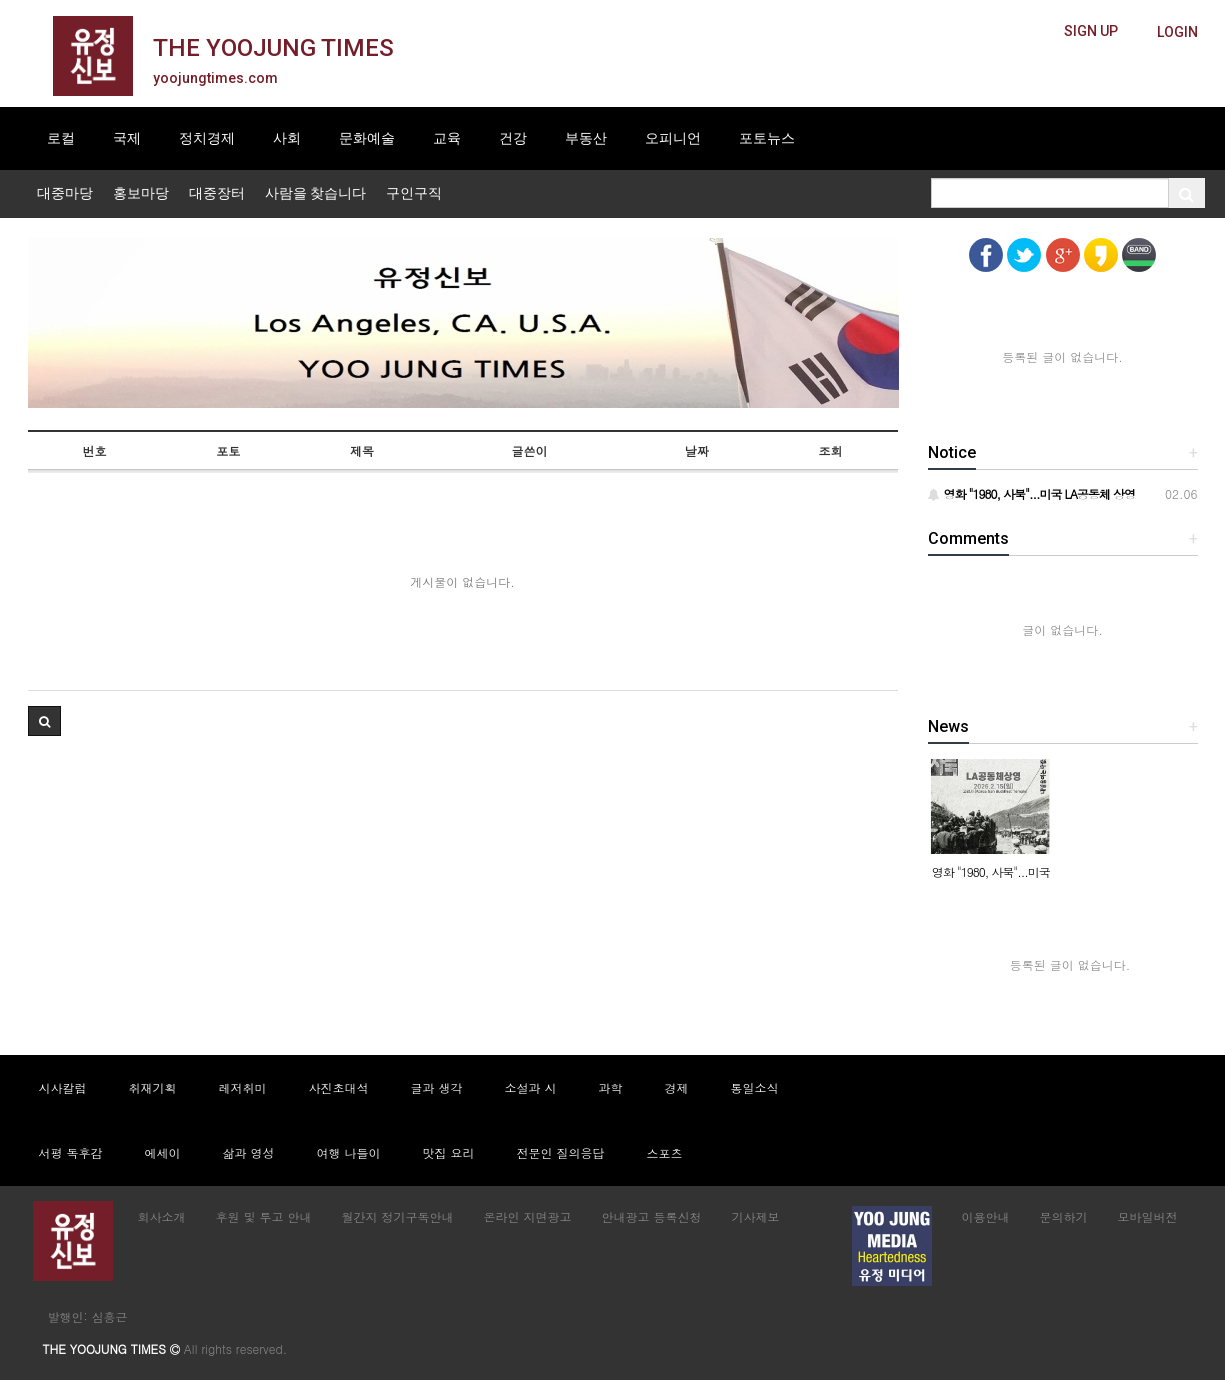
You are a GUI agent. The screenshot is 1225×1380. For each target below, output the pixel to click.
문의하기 (1064, 1216)
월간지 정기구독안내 (398, 1216)
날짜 (697, 450)
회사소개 (162, 1216)
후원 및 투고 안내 (264, 1216)
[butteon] (1177, 32)
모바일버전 (1148, 1216)
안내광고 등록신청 (652, 1216)
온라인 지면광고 (528, 1216)
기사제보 (756, 1216)
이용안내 (986, 1216)
